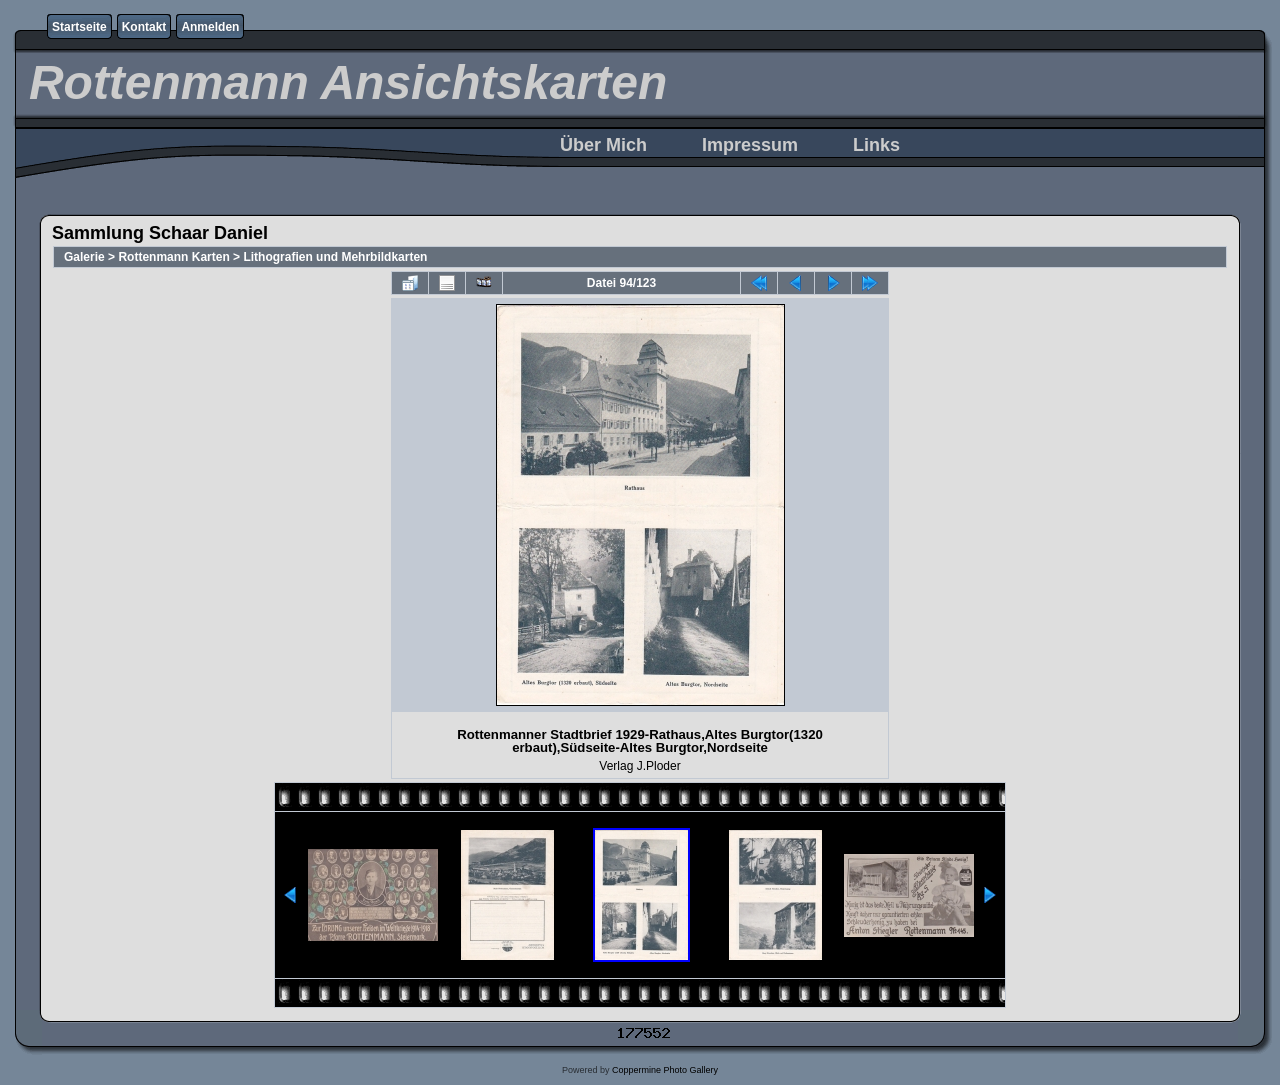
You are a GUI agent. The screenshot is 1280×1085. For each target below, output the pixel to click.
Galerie (84, 257)
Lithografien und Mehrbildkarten (335, 257)
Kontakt (144, 27)
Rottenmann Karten (173, 257)
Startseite (79, 27)
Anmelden (210, 27)
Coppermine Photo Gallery (665, 1070)
